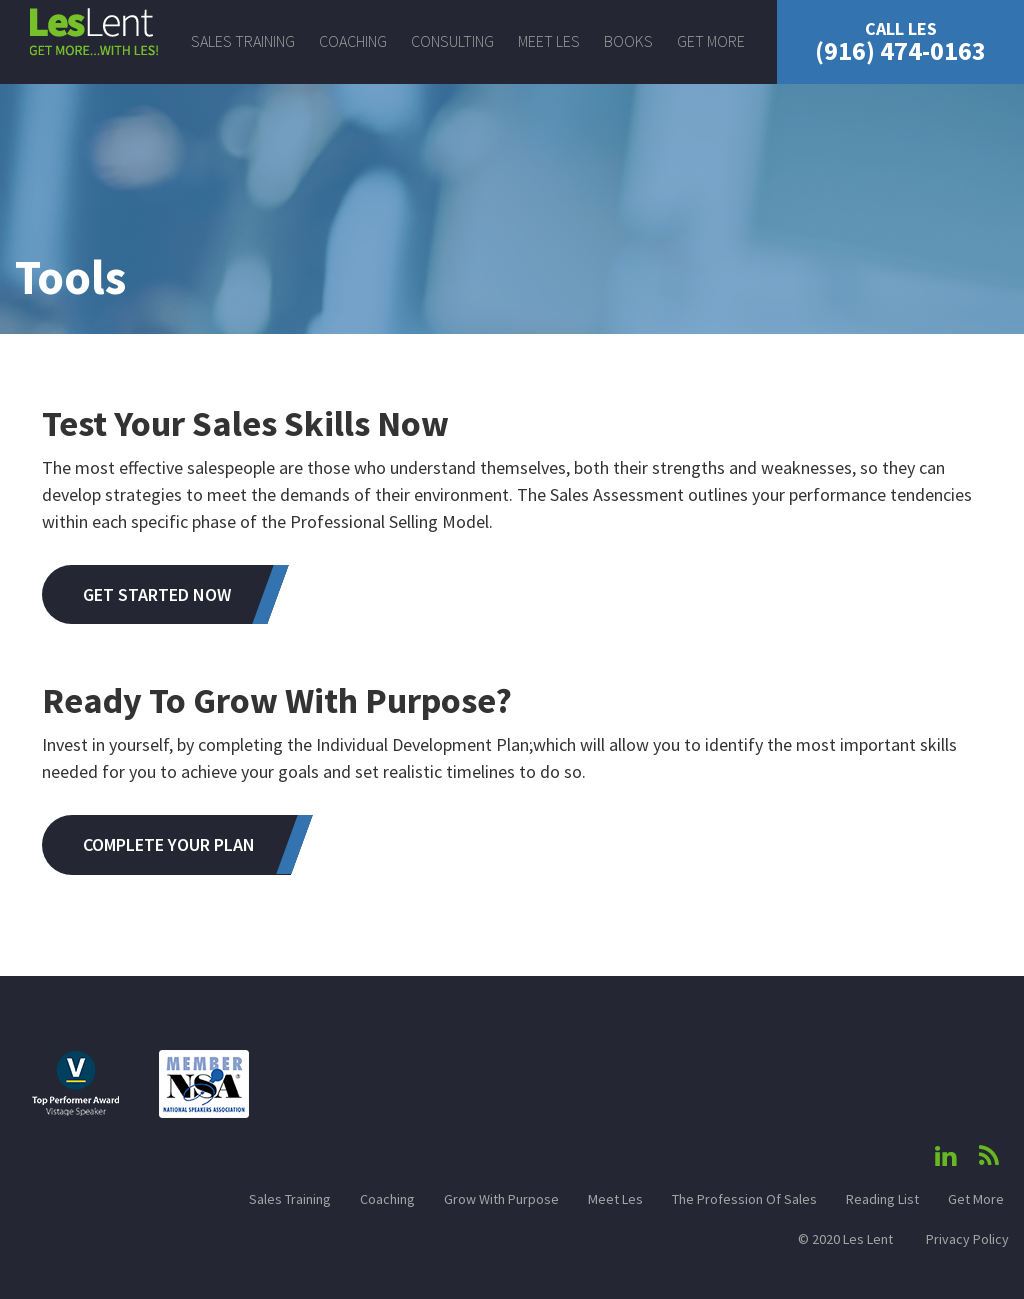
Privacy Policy (967, 1239)
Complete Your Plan (169, 844)
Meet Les (549, 41)
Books (628, 41)
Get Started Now (157, 594)
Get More (711, 41)
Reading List (882, 1199)
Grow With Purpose (501, 1199)
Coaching (353, 41)
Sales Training (243, 41)
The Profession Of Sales (744, 1199)
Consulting (452, 41)
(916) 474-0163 (900, 42)
